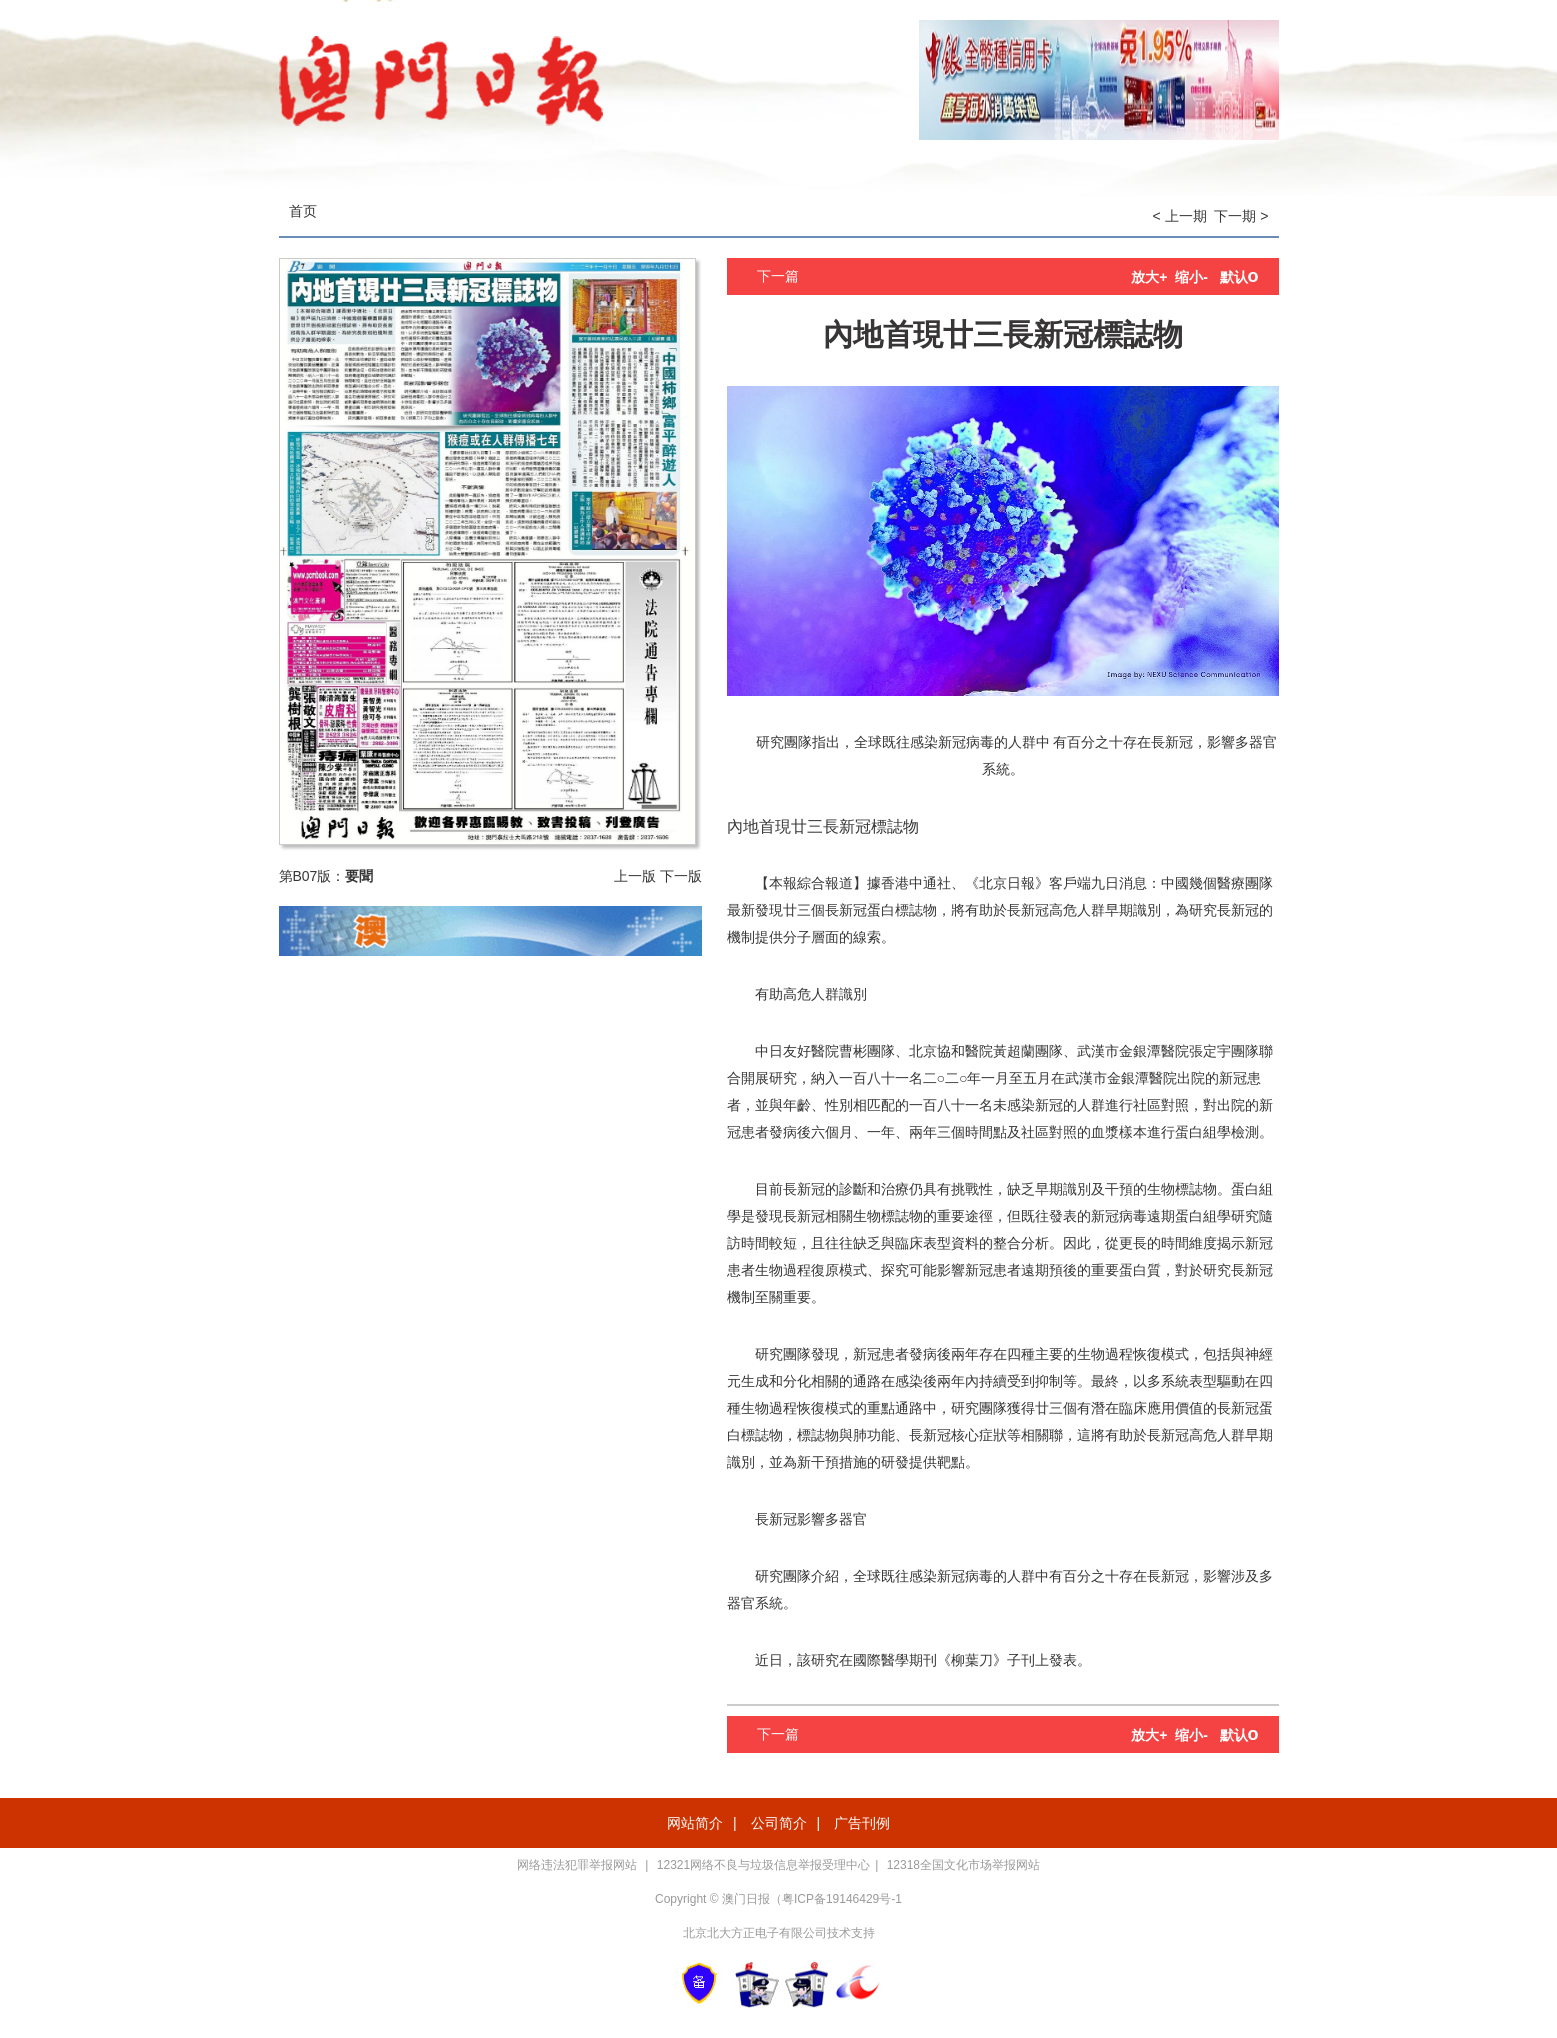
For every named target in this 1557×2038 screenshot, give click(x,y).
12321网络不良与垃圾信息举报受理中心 (763, 1865)
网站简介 (695, 1823)
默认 (1239, 277)
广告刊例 (862, 1823)
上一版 (635, 876)
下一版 (681, 876)
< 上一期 (1180, 216)
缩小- (1191, 277)
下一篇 (778, 276)
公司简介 (779, 1823)
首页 (303, 211)
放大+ (1149, 277)
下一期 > (1241, 216)
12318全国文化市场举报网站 (963, 1865)
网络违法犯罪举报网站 (578, 1865)
